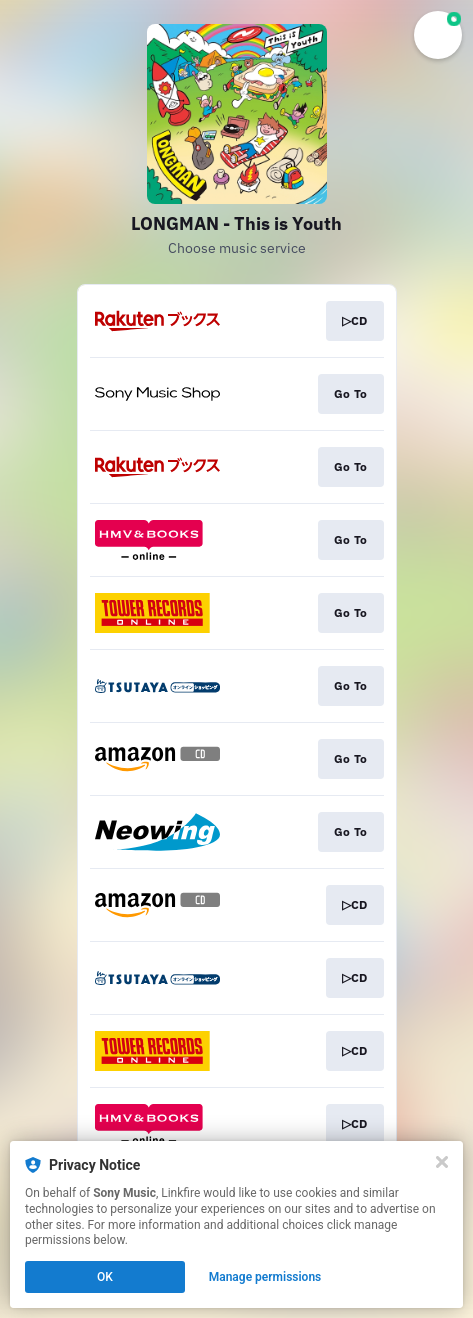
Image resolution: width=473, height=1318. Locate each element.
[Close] (442, 1162)
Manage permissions (265, 1277)
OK (105, 1277)
